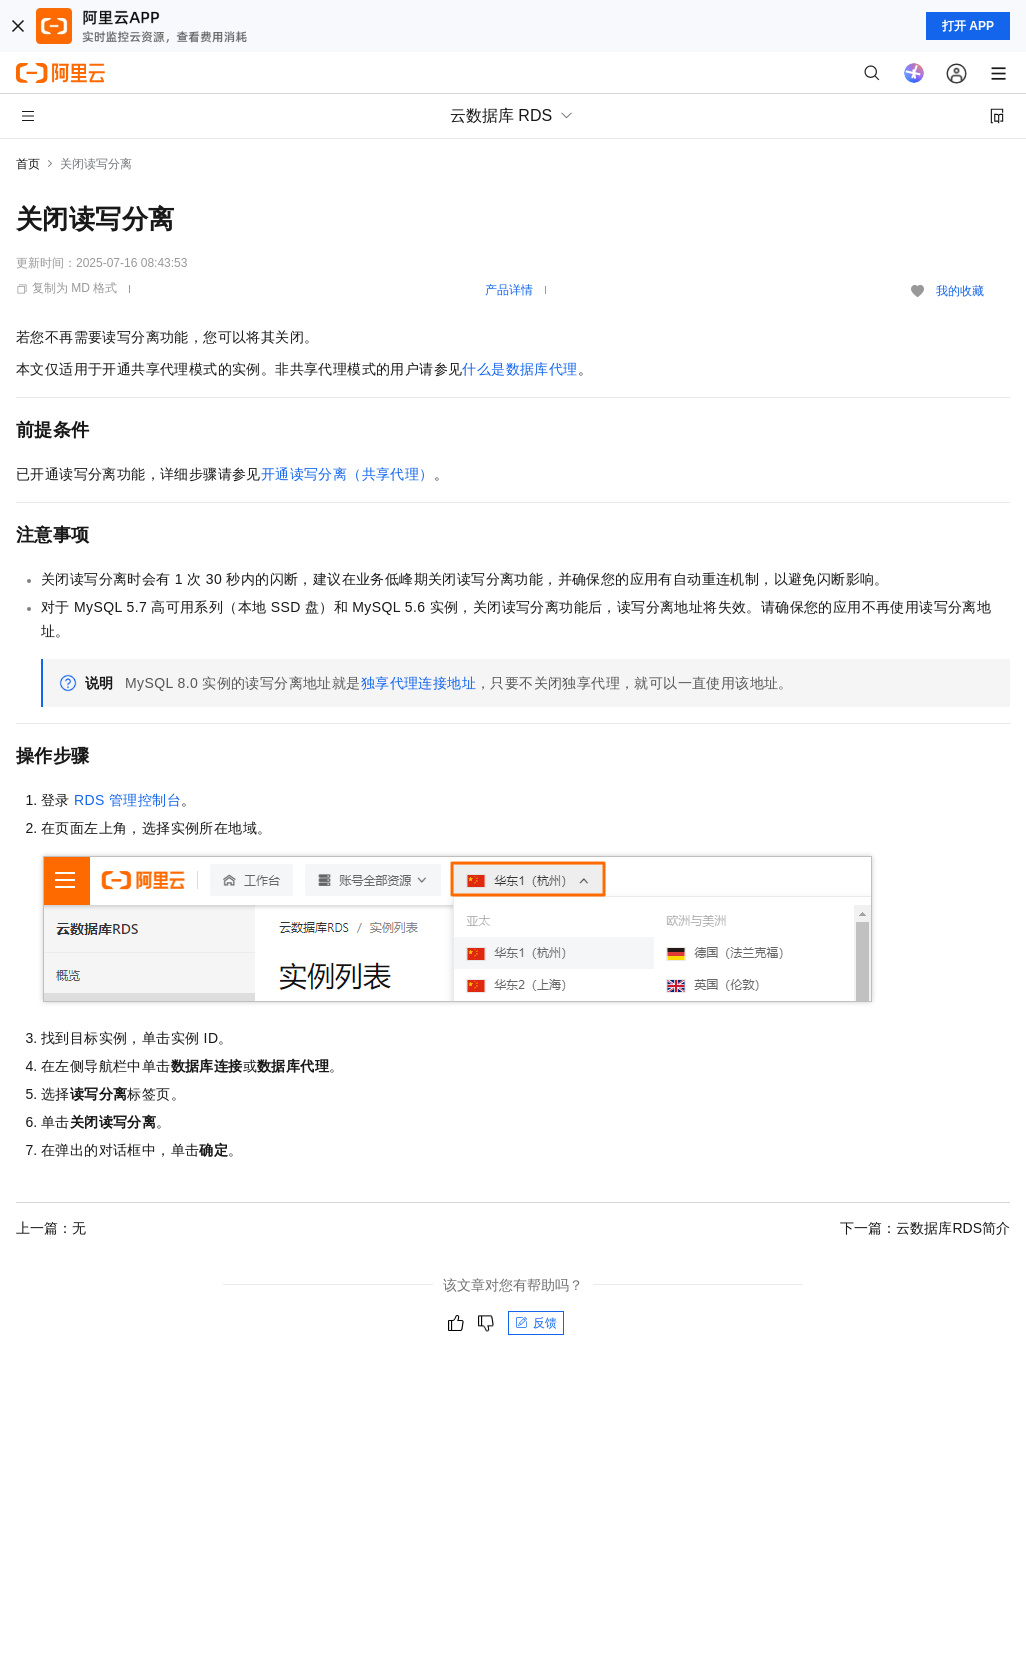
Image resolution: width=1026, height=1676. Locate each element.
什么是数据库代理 (519, 369)
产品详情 (509, 290)
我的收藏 (960, 291)
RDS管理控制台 (127, 800)
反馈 (536, 1323)
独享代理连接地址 (418, 683)
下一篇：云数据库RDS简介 (925, 1228)
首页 (28, 164)
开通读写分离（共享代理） (347, 474)
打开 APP (968, 26)
